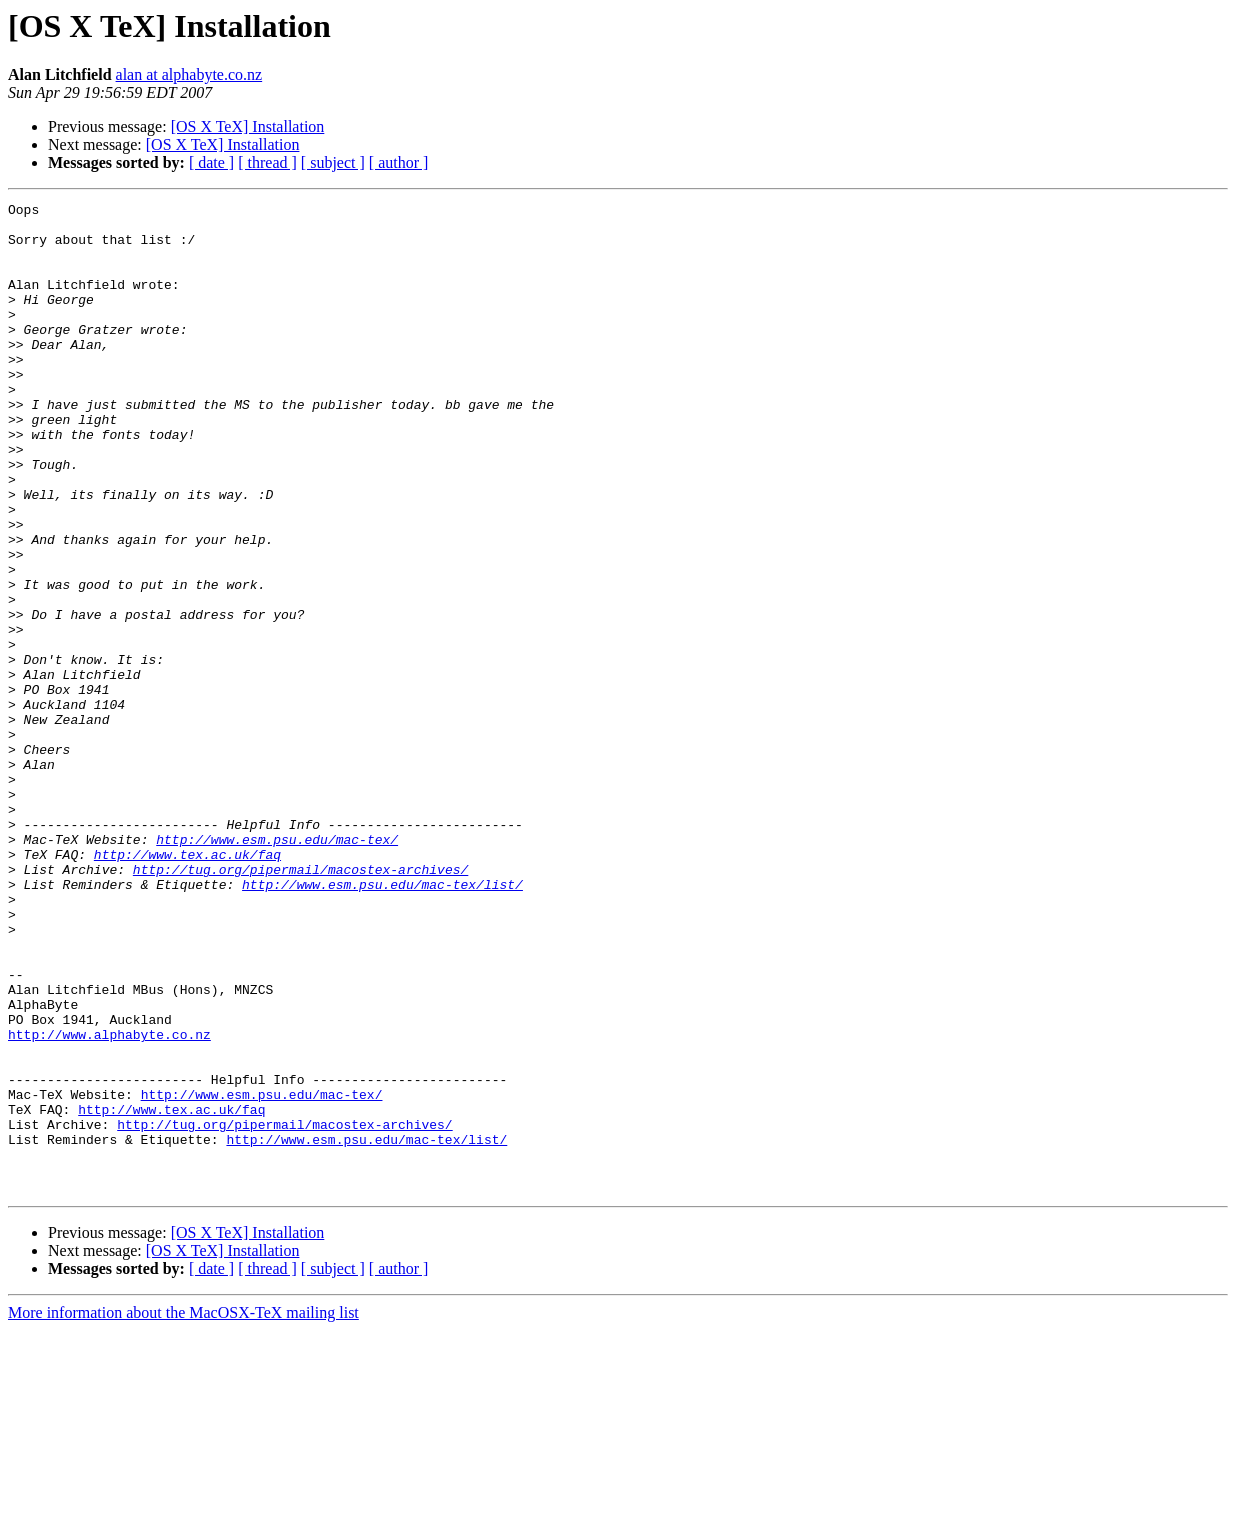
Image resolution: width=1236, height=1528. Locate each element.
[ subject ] (333, 162)
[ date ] (211, 162)
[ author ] (399, 162)
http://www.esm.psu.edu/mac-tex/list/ (382, 1022)
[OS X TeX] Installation (248, 126)
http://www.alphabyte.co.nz (109, 1202)
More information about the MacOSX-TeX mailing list (183, 1510)
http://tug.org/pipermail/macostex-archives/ (300, 1004)
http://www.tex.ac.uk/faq (187, 986)
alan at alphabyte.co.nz (189, 74)
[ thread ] (267, 162)
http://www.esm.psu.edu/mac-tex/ (277, 968)
